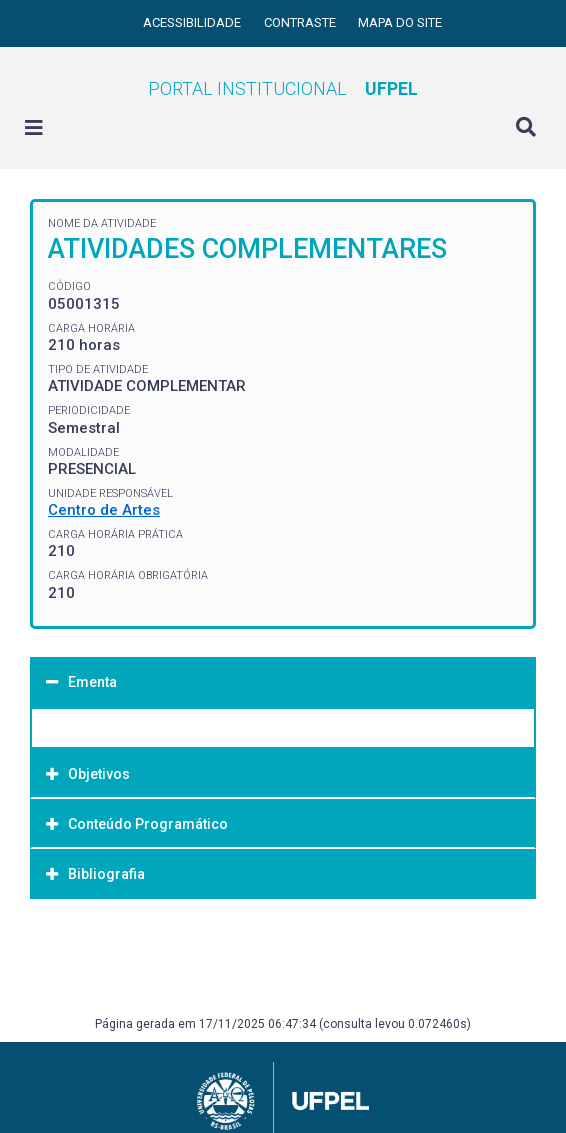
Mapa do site (400, 22)
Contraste (301, 22)
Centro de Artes (104, 510)
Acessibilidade (193, 22)
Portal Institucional (283, 88)
